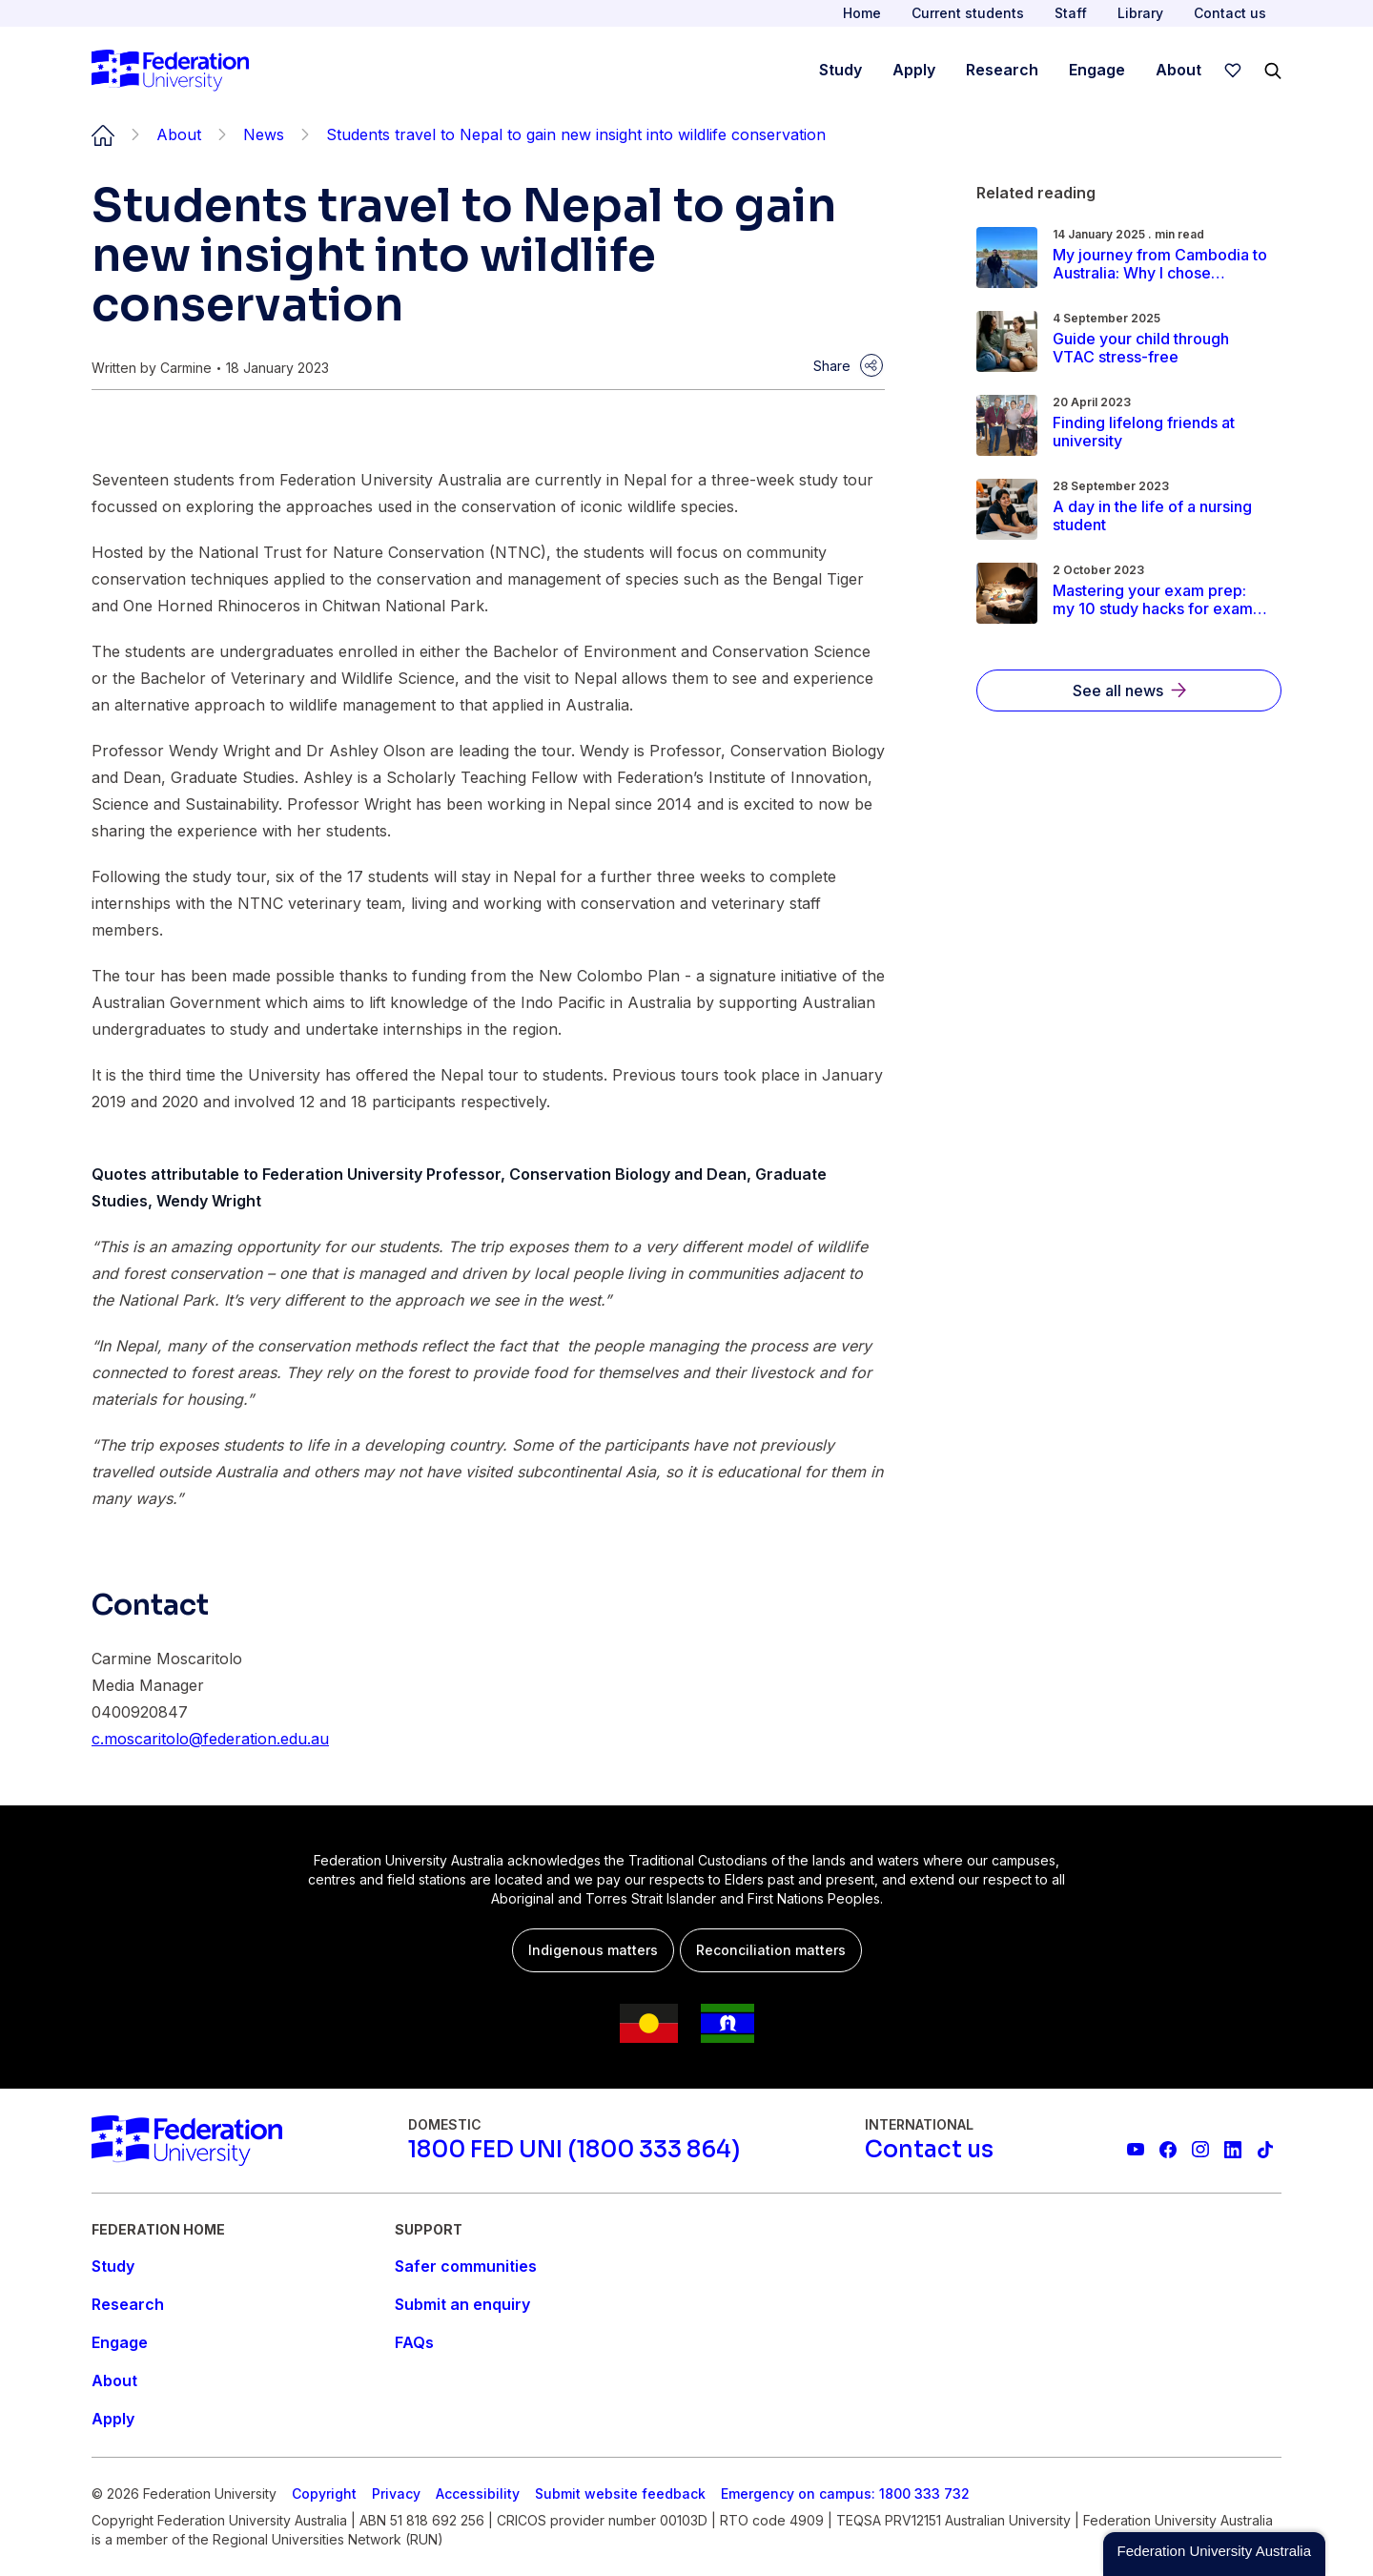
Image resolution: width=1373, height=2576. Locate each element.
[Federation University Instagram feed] (1200, 2149)
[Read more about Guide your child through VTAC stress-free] (1161, 348)
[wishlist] (1232, 71)
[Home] (170, 71)
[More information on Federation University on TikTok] (1265, 2149)
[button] (1214, 2554)
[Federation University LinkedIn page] (1233, 2149)
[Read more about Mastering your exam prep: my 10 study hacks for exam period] (1161, 600)
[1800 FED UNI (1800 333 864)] (574, 2149)
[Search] (1272, 71)
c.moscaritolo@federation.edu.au (210, 1738)
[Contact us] (929, 2149)
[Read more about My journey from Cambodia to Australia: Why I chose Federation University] (1161, 264)
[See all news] (1128, 690)
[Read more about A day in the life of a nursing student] (1161, 516)
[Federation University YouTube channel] (1135, 2149)
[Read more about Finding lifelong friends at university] (1161, 432)
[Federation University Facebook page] (1168, 2149)
